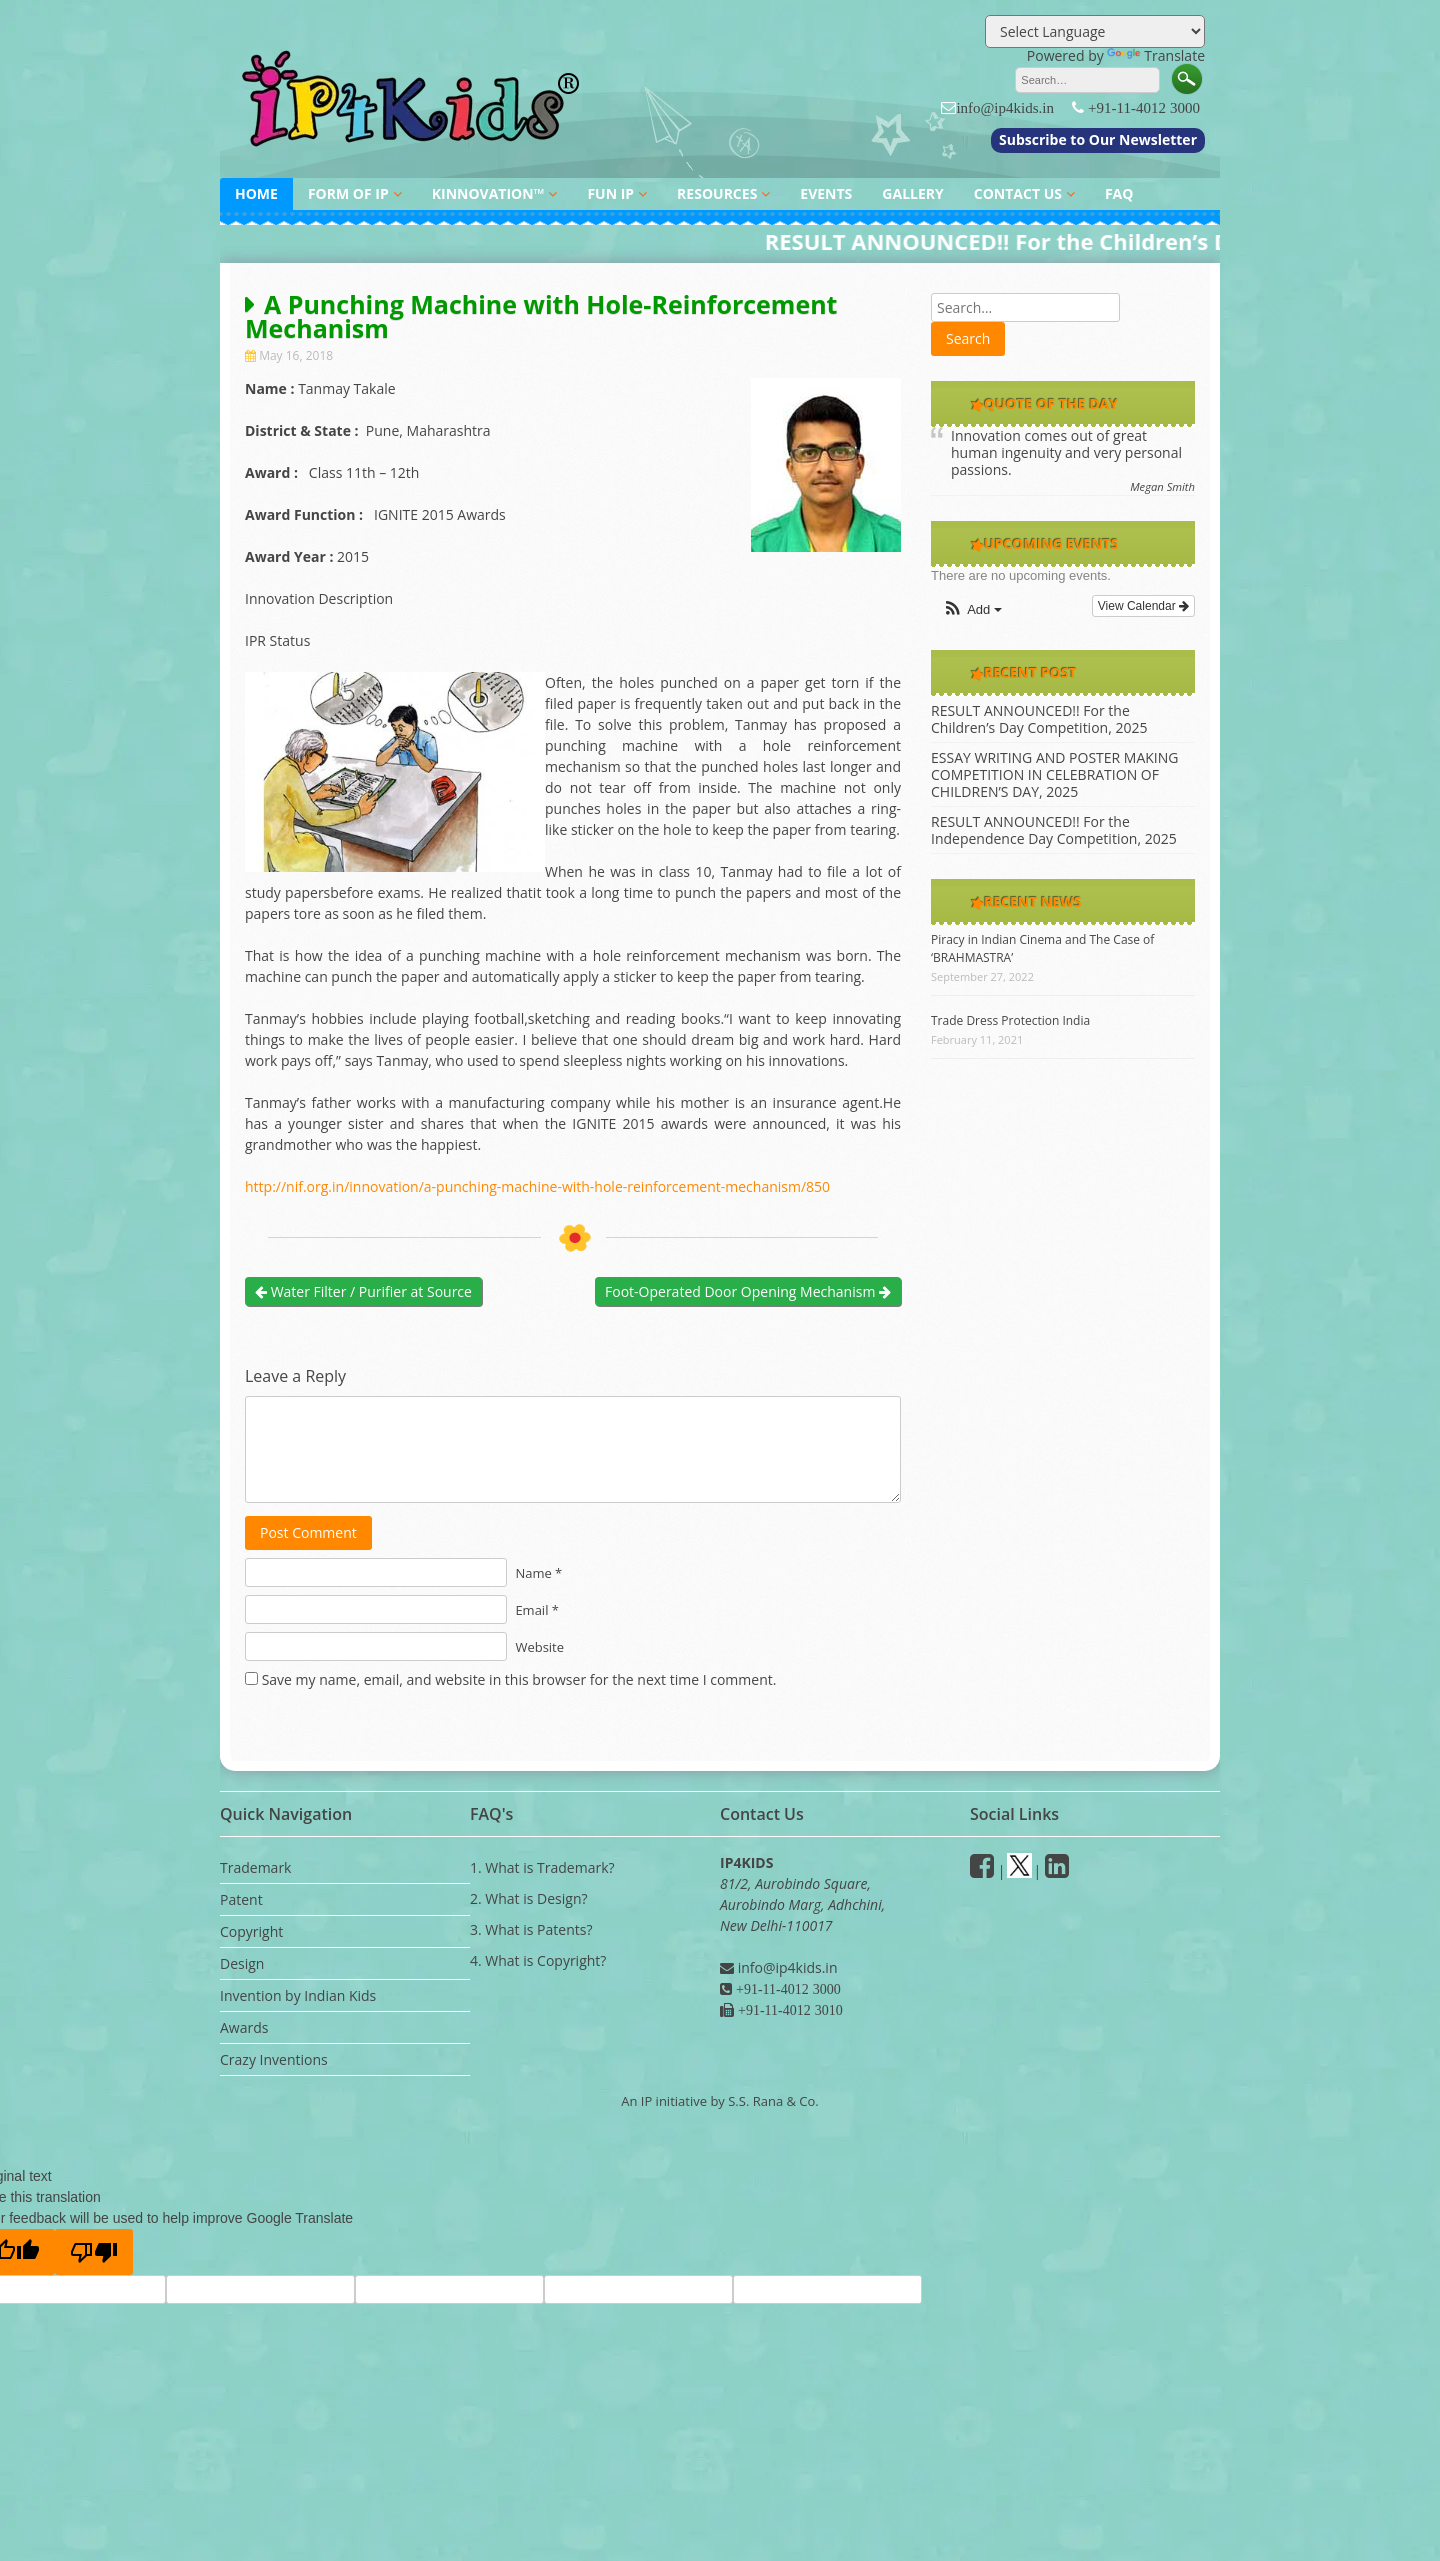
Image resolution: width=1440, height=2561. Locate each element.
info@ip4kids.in (1005, 107)
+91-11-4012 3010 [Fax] (788, 2010)
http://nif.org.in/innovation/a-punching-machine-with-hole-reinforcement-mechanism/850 (537, 1186)
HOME (256, 193)
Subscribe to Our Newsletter (1098, 139)
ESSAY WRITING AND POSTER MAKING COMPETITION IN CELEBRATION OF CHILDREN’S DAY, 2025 (1055, 774)
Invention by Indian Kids (298, 1995)
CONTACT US (1018, 193)
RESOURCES (717, 193)
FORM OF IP (348, 193)
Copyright (251, 1931)
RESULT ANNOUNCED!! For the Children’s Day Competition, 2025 (1039, 719)
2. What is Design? (529, 1898)
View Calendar (1143, 606)
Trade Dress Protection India (1010, 1020)
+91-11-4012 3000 (1144, 107)
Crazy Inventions (274, 2059)
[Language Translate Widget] (1095, 31)
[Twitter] (1019, 1870)
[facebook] (982, 1870)
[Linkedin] (1057, 1870)
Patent (241, 1899)
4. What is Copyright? (538, 1960)
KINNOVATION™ (488, 193)
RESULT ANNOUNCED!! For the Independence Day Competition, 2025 (1054, 830)
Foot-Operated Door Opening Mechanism (748, 1291)
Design (242, 1963)
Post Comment (308, 1532)
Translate (1156, 55)
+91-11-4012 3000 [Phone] (786, 1989)
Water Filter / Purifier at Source (363, 1291)
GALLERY (912, 193)
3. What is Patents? (531, 1929)
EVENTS (826, 193)
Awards (244, 2027)
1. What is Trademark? (542, 1867)
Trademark (255, 1867)
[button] (972, 610)
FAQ (1119, 193)
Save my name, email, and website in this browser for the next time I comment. (519, 1679)
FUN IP (610, 193)
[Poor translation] (94, 2252)
